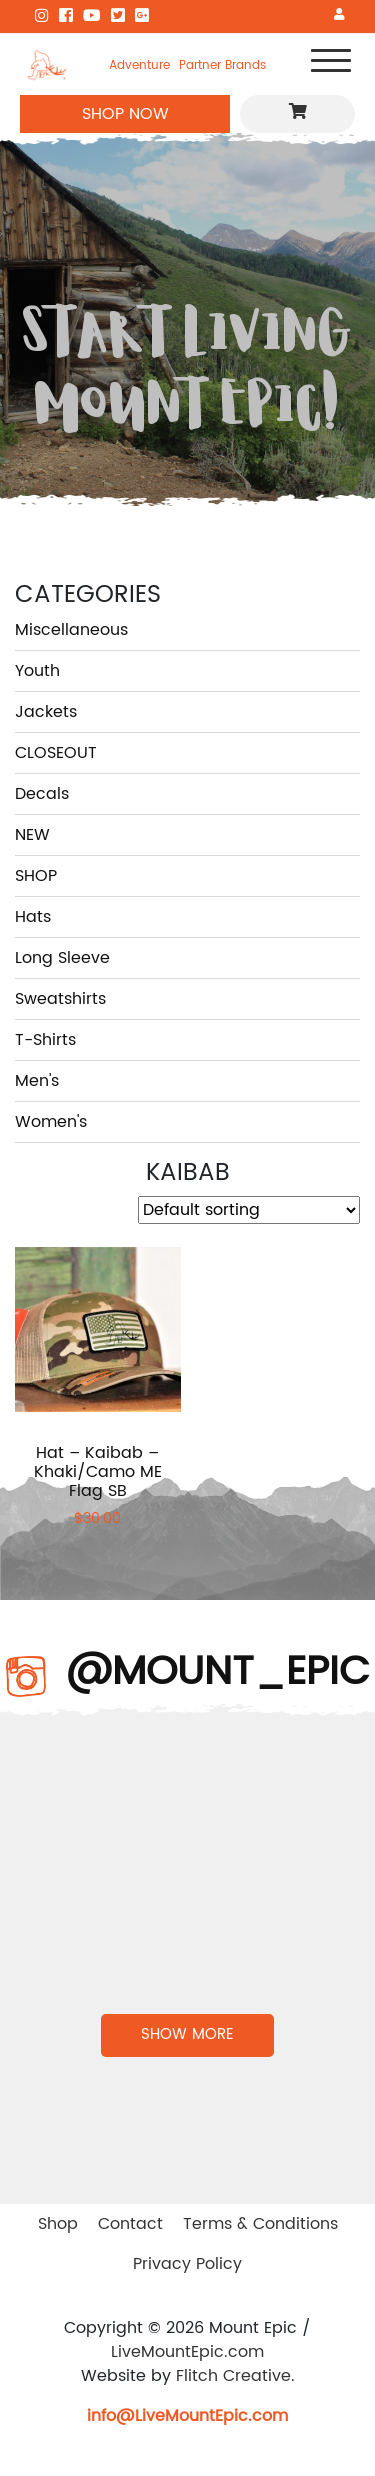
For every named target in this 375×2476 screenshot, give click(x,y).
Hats (33, 917)
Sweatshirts (60, 999)
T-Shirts (45, 1040)
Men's (37, 1081)
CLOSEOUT (56, 753)
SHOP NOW (125, 114)
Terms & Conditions (260, 2224)
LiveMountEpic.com (187, 2352)
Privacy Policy (187, 2264)
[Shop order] (249, 1210)
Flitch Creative (233, 2376)
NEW (32, 835)
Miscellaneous (71, 630)
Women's (51, 1122)
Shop (58, 2224)
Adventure (139, 65)
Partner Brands (222, 65)
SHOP (36, 876)
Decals (42, 794)
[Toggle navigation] (331, 64)
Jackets (46, 712)
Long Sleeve (62, 958)
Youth (37, 671)
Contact (130, 2224)
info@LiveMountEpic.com (187, 2416)
